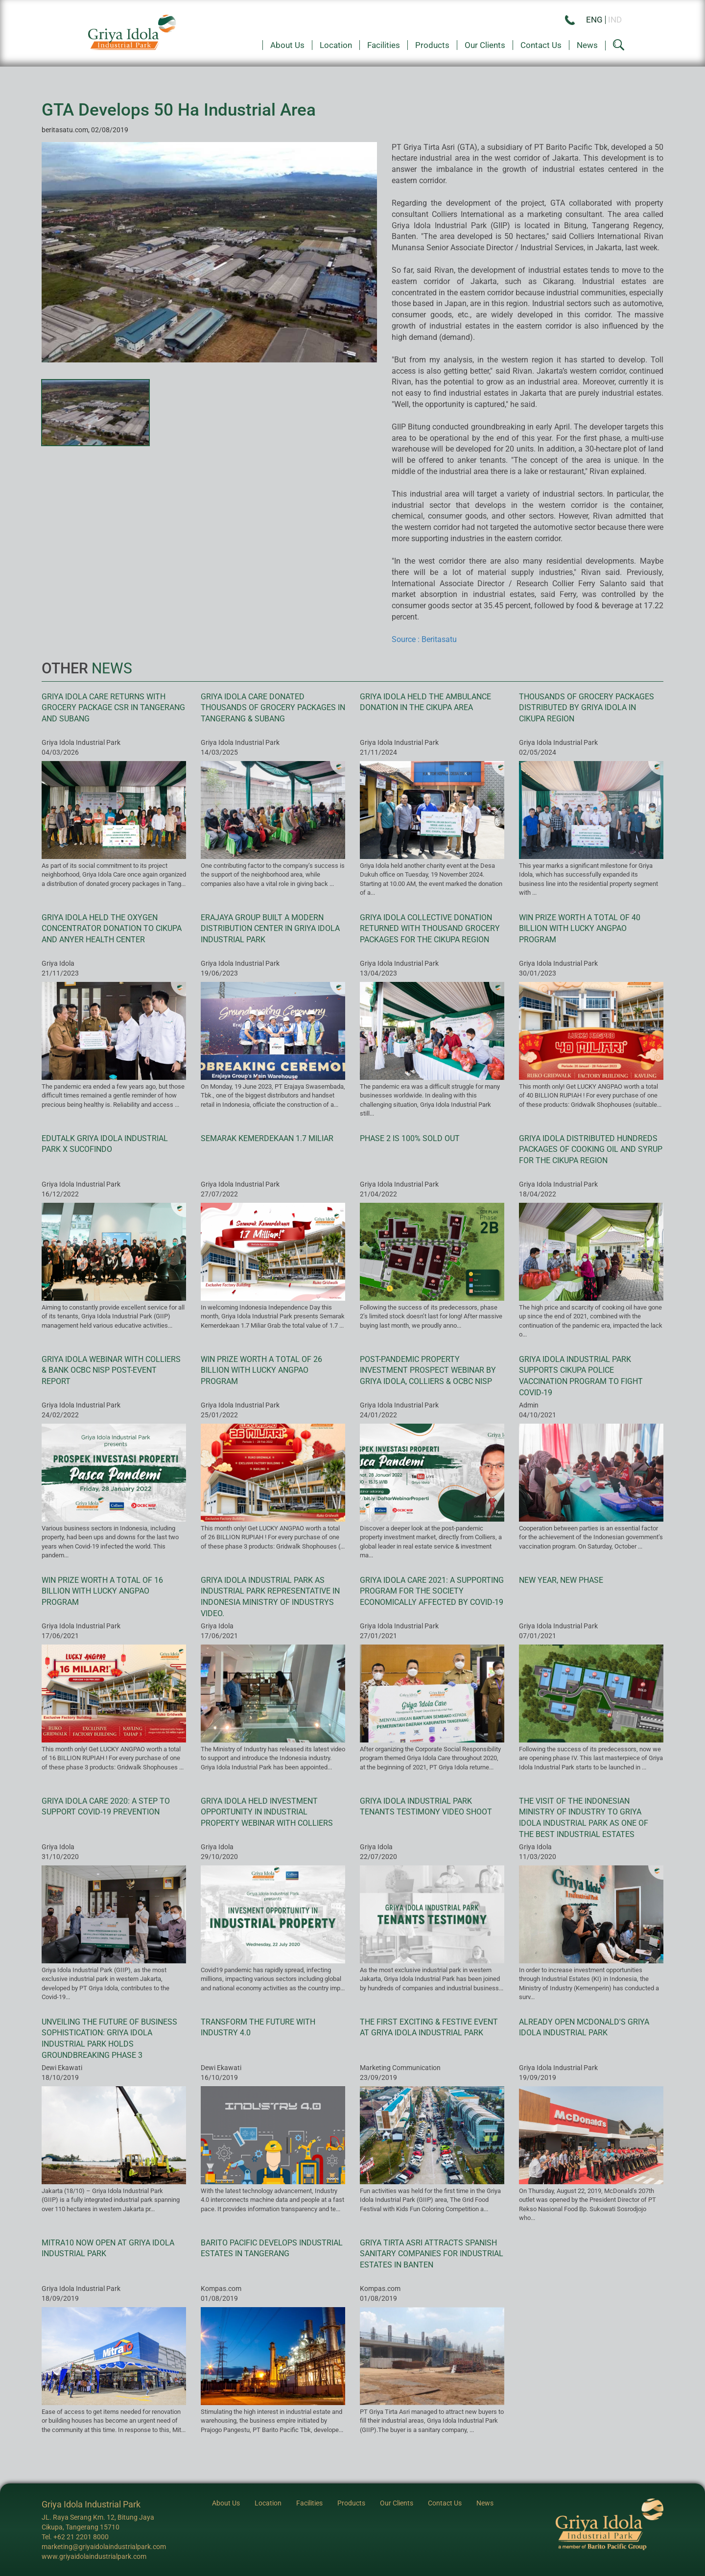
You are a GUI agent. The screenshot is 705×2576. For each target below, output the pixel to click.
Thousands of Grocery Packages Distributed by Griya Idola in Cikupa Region (586, 708)
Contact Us (541, 45)
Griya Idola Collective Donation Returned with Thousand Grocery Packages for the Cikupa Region (430, 929)
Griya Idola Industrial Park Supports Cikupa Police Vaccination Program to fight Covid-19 (581, 1376)
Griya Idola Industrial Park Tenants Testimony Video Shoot (426, 1806)
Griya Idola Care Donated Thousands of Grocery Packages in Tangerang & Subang (273, 708)
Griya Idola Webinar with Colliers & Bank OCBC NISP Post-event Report (111, 1370)
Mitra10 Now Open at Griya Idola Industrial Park (108, 2248)
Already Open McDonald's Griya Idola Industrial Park (584, 2027)
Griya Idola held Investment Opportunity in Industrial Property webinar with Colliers (267, 1812)
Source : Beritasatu (424, 639)
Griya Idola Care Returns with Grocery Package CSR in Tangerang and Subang (113, 708)
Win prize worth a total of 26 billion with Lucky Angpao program (261, 1370)
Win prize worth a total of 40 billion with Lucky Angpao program (579, 929)
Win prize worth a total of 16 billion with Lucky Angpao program (102, 1591)
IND (615, 20)
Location (336, 45)
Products (432, 45)
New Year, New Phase (561, 1580)
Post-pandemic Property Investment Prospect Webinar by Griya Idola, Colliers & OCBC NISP (428, 1370)
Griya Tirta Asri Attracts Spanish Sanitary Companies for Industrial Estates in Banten (431, 2254)
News (587, 45)
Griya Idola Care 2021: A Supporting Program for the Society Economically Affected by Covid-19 (432, 1591)
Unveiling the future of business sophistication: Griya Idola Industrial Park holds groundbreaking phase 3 (109, 2038)
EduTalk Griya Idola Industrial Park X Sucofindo (105, 1144)
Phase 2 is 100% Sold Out (410, 1138)
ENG (594, 20)
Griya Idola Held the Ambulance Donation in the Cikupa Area (425, 702)
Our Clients (485, 45)
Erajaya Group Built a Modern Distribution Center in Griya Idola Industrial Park (270, 929)
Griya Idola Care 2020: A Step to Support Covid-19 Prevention (106, 1806)
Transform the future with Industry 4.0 (258, 2027)
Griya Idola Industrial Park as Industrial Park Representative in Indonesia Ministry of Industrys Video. (270, 1597)
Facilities (383, 45)
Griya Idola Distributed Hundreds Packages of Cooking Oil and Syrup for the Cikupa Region (590, 1150)
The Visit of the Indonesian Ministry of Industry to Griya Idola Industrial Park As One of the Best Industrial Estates (583, 1817)
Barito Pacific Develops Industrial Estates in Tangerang (272, 2248)
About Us (287, 45)
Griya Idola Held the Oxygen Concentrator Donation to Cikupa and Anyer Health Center (112, 929)
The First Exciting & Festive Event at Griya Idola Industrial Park (429, 2027)
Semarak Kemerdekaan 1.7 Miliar (267, 1138)
